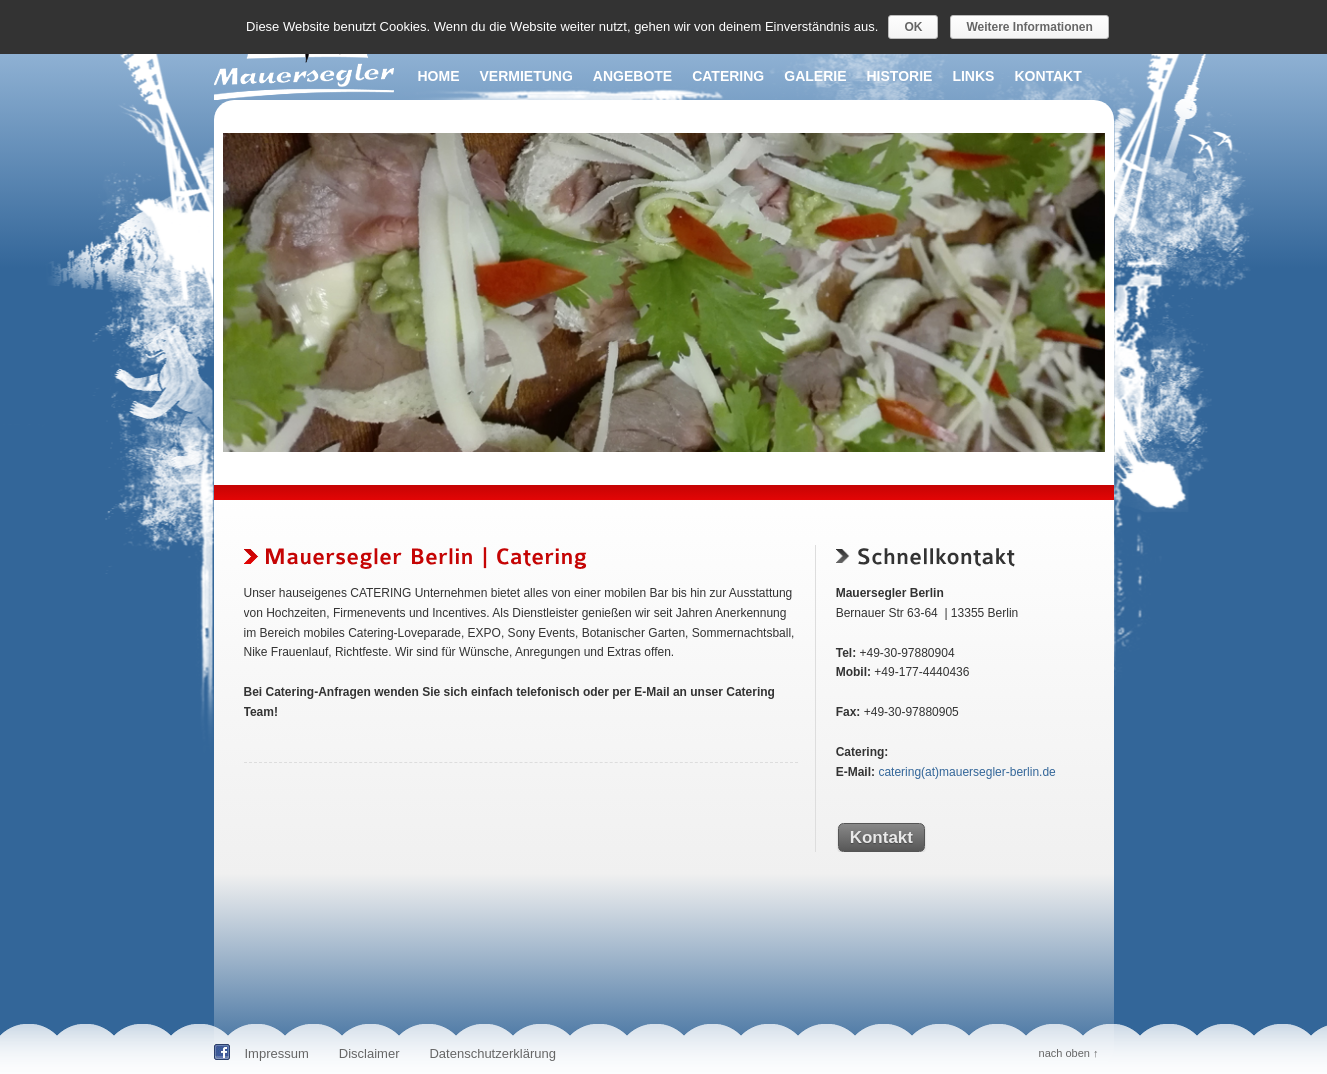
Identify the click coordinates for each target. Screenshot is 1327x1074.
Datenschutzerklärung (492, 1053)
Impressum (277, 1053)
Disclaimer (369, 1053)
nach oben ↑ (1069, 1053)
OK (913, 27)
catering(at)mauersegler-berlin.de (966, 772)
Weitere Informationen (1029, 27)
